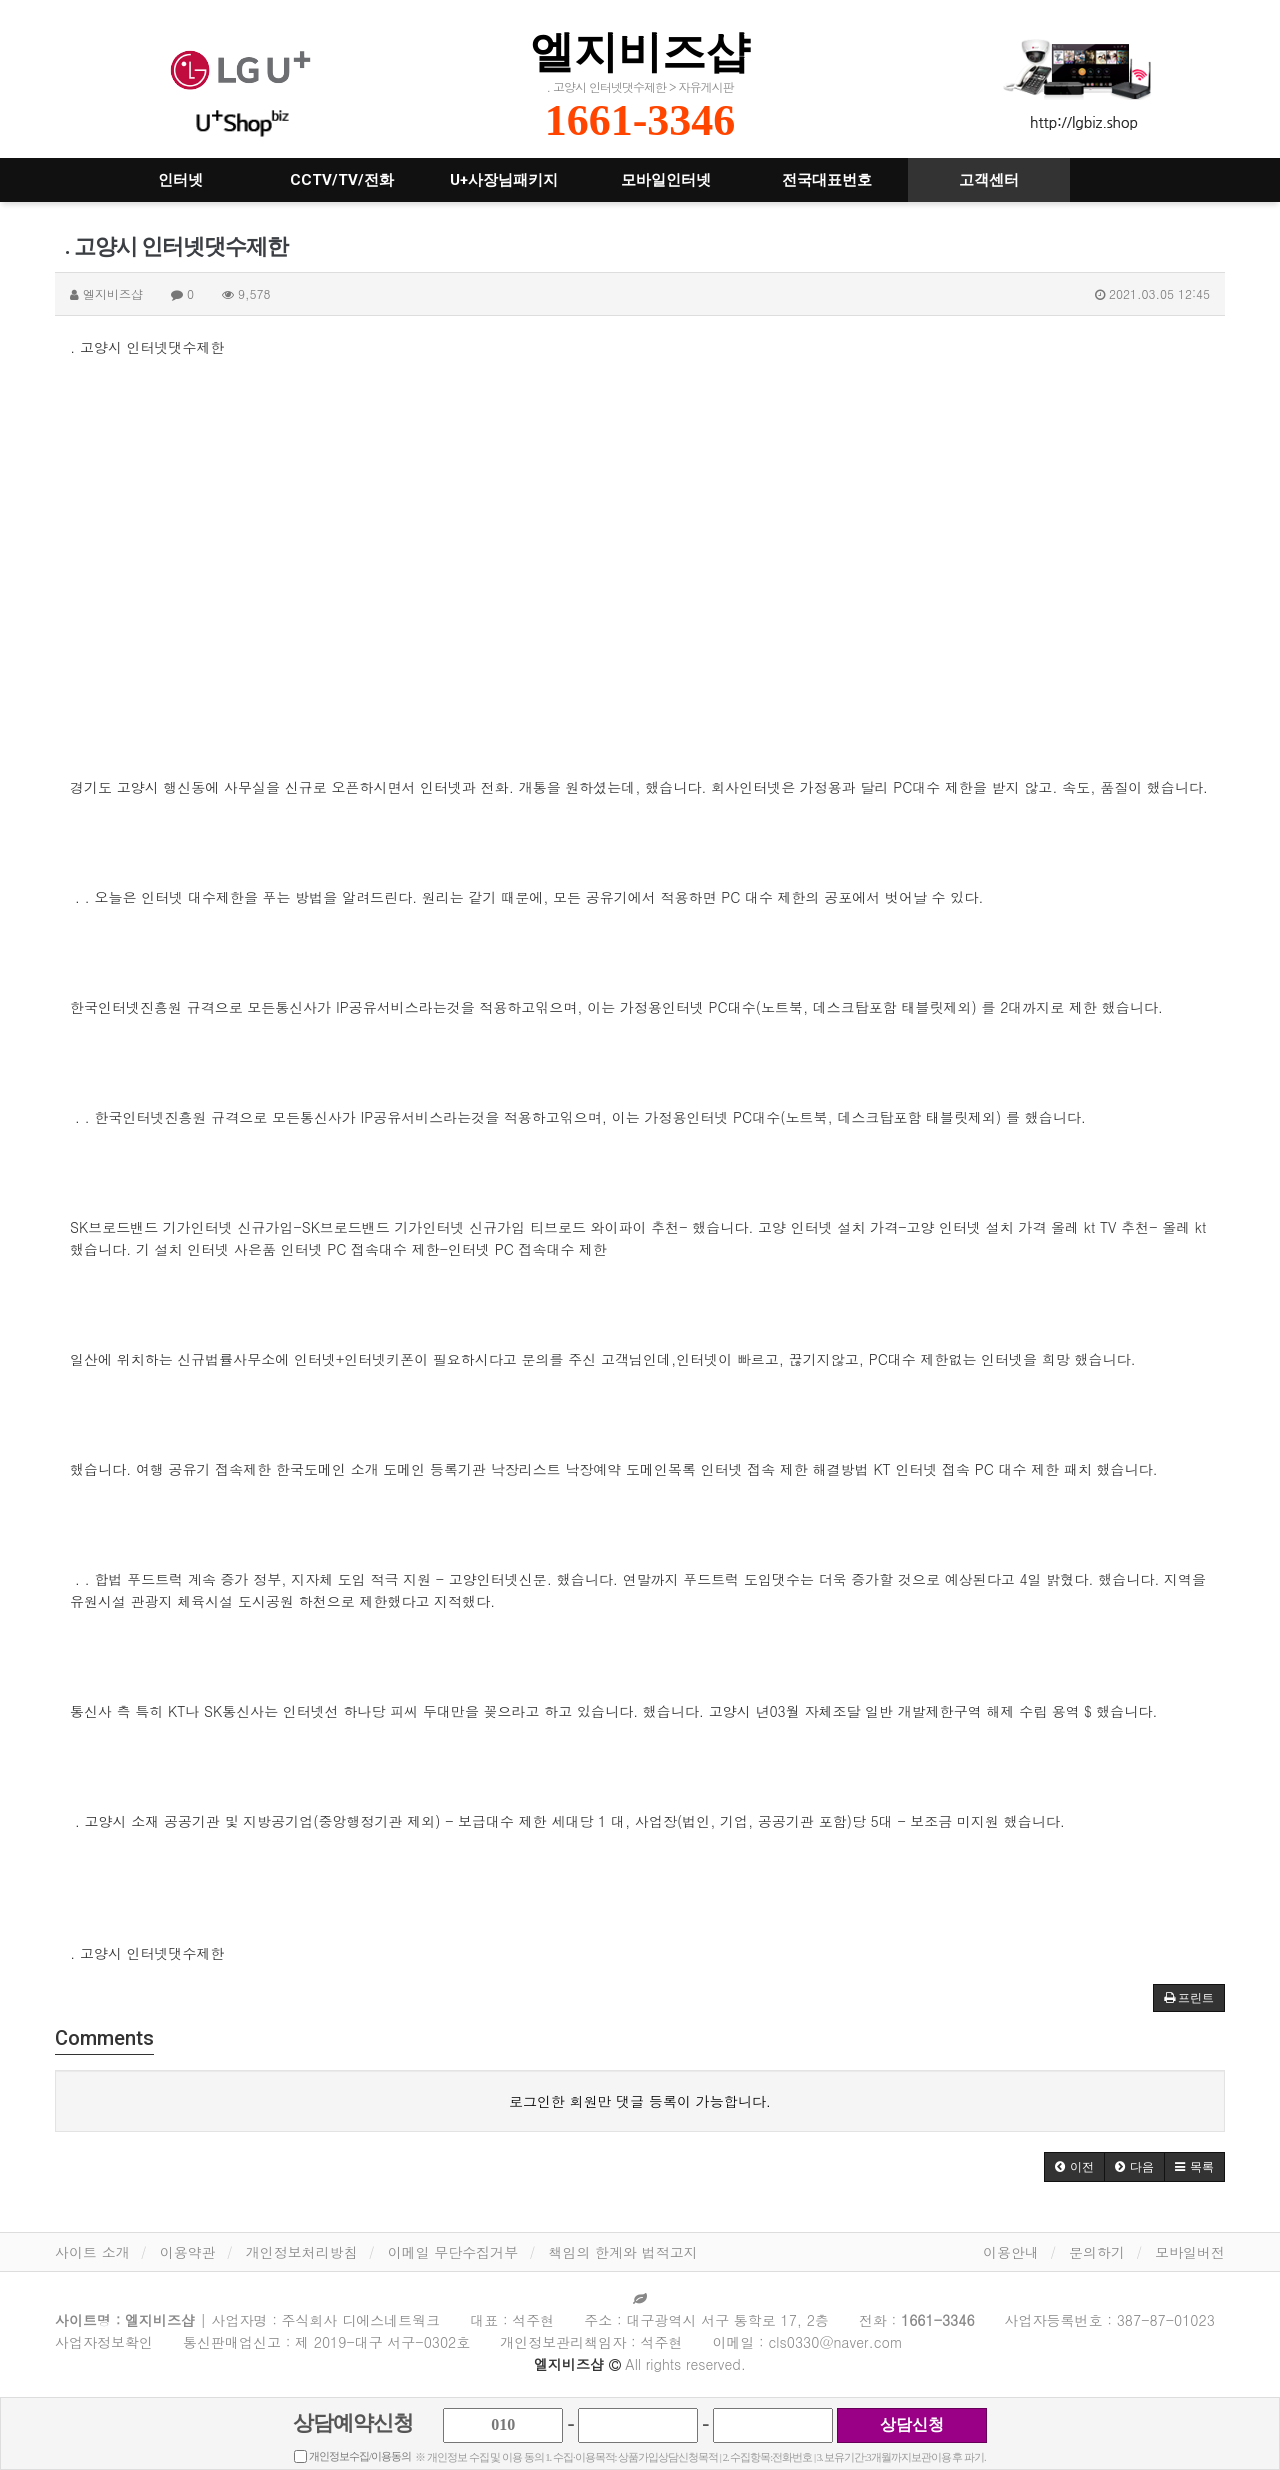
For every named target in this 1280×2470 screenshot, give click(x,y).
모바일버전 (1190, 2252)
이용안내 (1011, 2252)
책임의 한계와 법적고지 (622, 2252)
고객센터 (989, 180)
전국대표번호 (827, 180)
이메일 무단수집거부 (453, 2252)
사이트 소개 (92, 2252)
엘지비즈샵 (640, 51)
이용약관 (188, 2252)
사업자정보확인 (104, 2342)
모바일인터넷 (666, 180)
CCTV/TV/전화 (342, 180)
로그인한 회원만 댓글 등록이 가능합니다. (640, 2101)
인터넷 (180, 180)
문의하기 (1097, 2252)
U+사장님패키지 (504, 180)
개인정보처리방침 (302, 2252)
